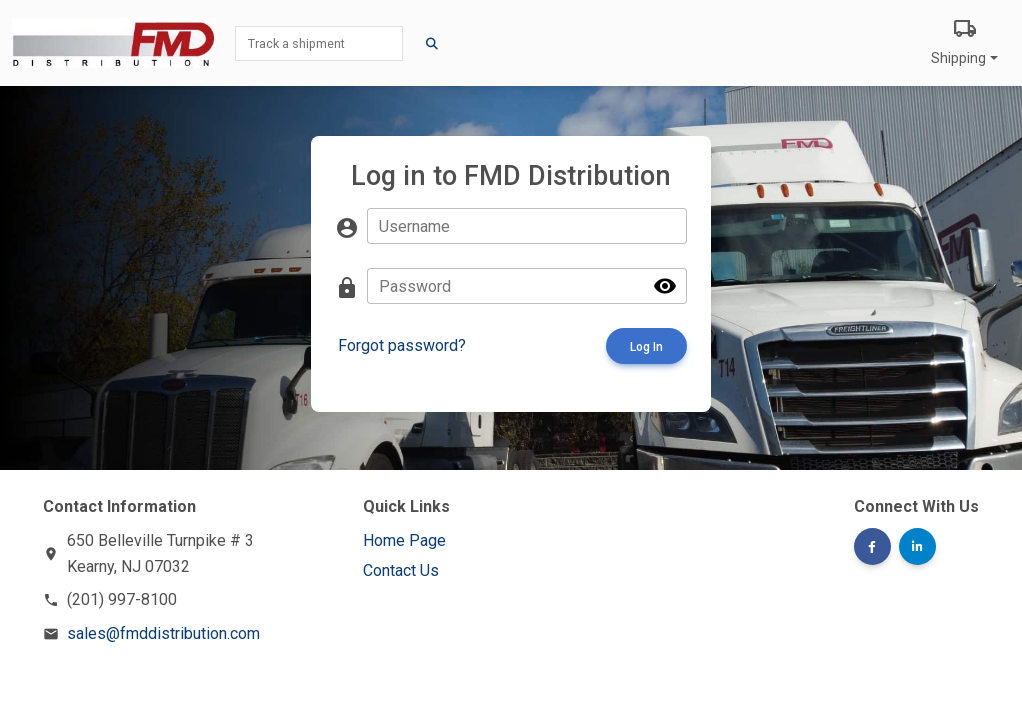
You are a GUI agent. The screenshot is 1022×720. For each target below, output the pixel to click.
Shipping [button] (964, 40)
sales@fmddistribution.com (163, 633)
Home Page (404, 540)
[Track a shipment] (319, 43)
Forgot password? (402, 345)
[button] (872, 546)
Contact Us (401, 570)
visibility (665, 286)
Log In (646, 347)
